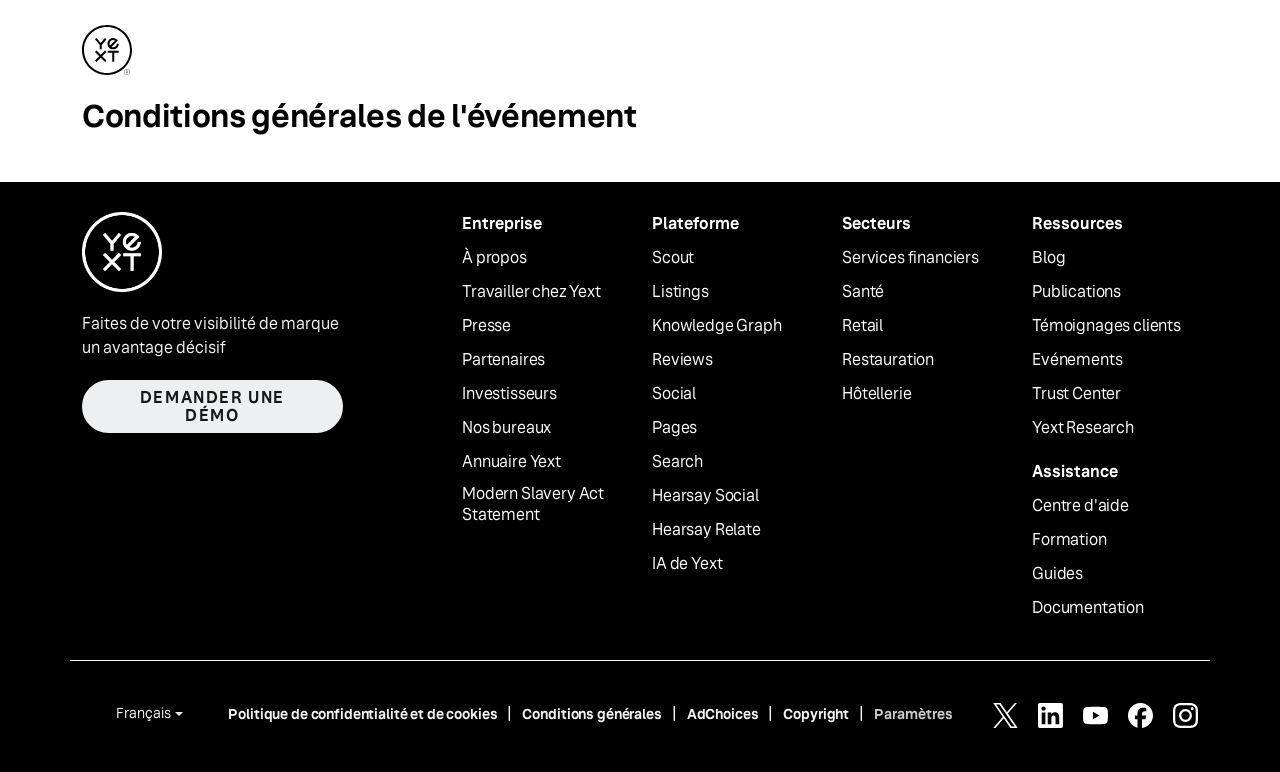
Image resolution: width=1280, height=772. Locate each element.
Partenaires (503, 360)
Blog (1048, 258)
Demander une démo (212, 406)
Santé (863, 292)
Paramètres (913, 714)
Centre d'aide (1080, 506)
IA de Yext (687, 564)
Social (674, 394)
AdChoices (723, 714)
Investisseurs (509, 394)
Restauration (888, 360)
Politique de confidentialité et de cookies (362, 714)
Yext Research (1083, 428)
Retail (862, 326)
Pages (674, 428)
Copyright (816, 714)
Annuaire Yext (511, 462)
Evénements (1077, 360)
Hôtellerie (876, 394)
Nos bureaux (506, 428)
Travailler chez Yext (531, 292)
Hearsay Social (705, 496)
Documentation (1088, 608)
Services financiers (910, 258)
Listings (680, 292)
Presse (486, 326)
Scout (673, 258)
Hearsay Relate (706, 530)
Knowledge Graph (717, 326)
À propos (494, 258)
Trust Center (1076, 394)
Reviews (682, 360)
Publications (1076, 292)
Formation (1069, 540)
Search (677, 462)
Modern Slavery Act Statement (533, 504)
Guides (1057, 574)
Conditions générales (591, 714)
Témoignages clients (1106, 326)
